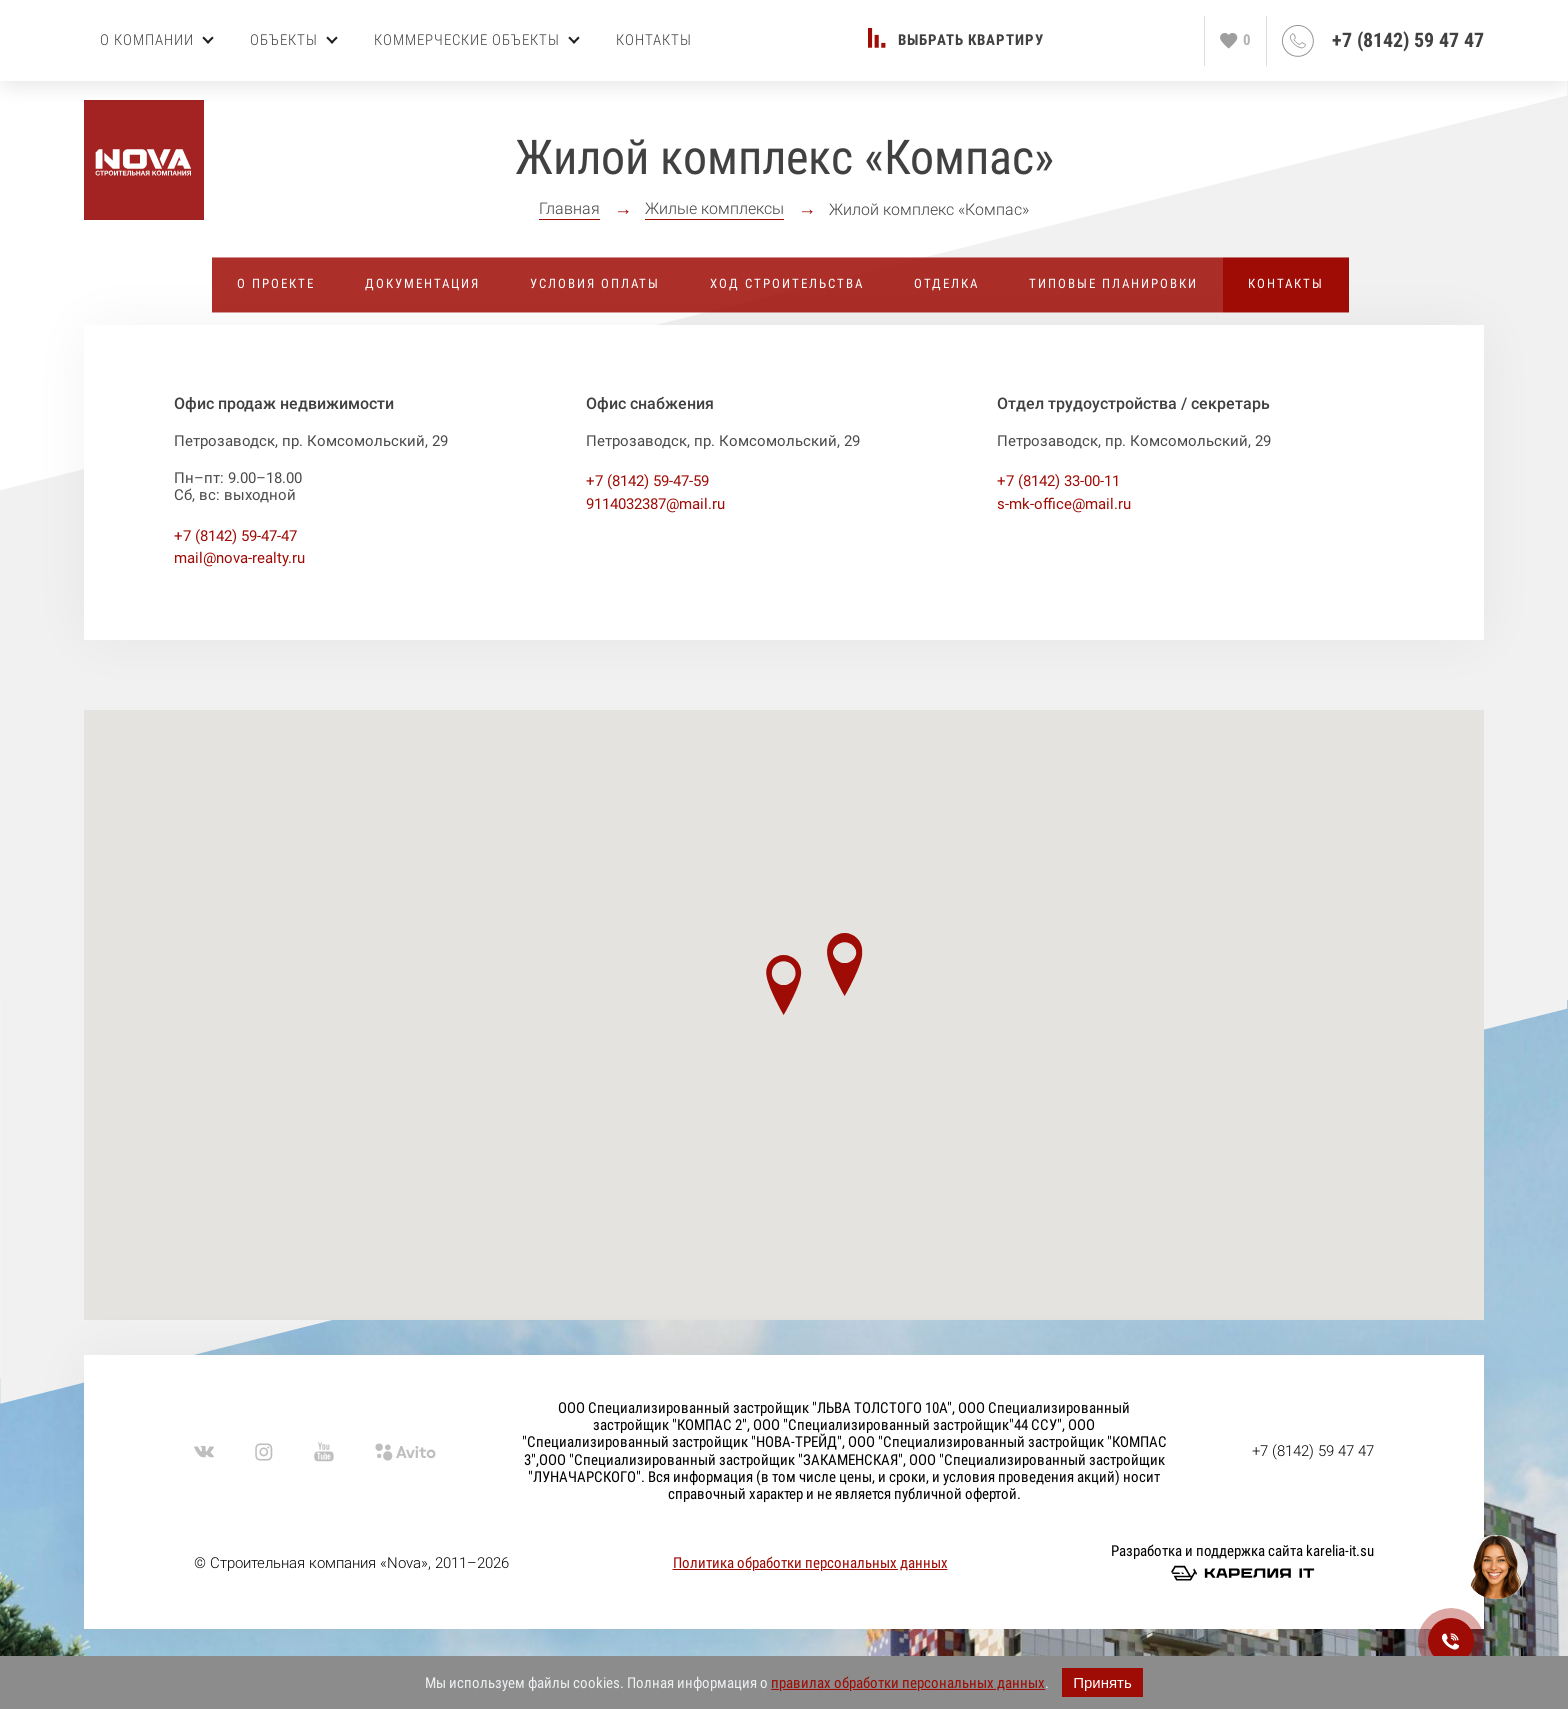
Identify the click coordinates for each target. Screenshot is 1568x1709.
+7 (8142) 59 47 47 (1408, 40)
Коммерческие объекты (477, 40)
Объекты (294, 40)
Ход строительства (787, 283)
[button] (784, 985)
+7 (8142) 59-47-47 (235, 536)
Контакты (654, 40)
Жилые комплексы (714, 209)
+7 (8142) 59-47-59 (647, 481)
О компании (157, 40)
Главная (569, 209)
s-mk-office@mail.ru (1064, 504)
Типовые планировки (1113, 283)
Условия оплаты (595, 283)
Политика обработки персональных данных (810, 1563)
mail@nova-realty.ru (239, 558)
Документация (422, 283)
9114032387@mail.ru (655, 504)
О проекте (276, 283)
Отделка (946, 283)
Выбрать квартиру (971, 40)
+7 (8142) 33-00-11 (1058, 481)
